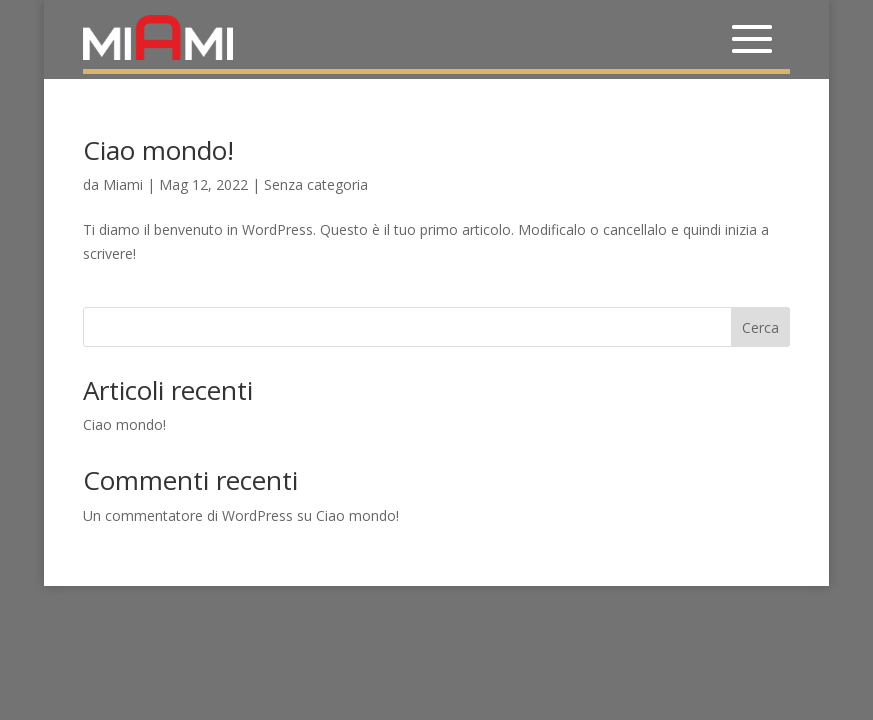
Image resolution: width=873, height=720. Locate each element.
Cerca (760, 327)
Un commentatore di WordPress (188, 515)
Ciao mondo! (158, 150)
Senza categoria (316, 184)
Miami (123, 184)
